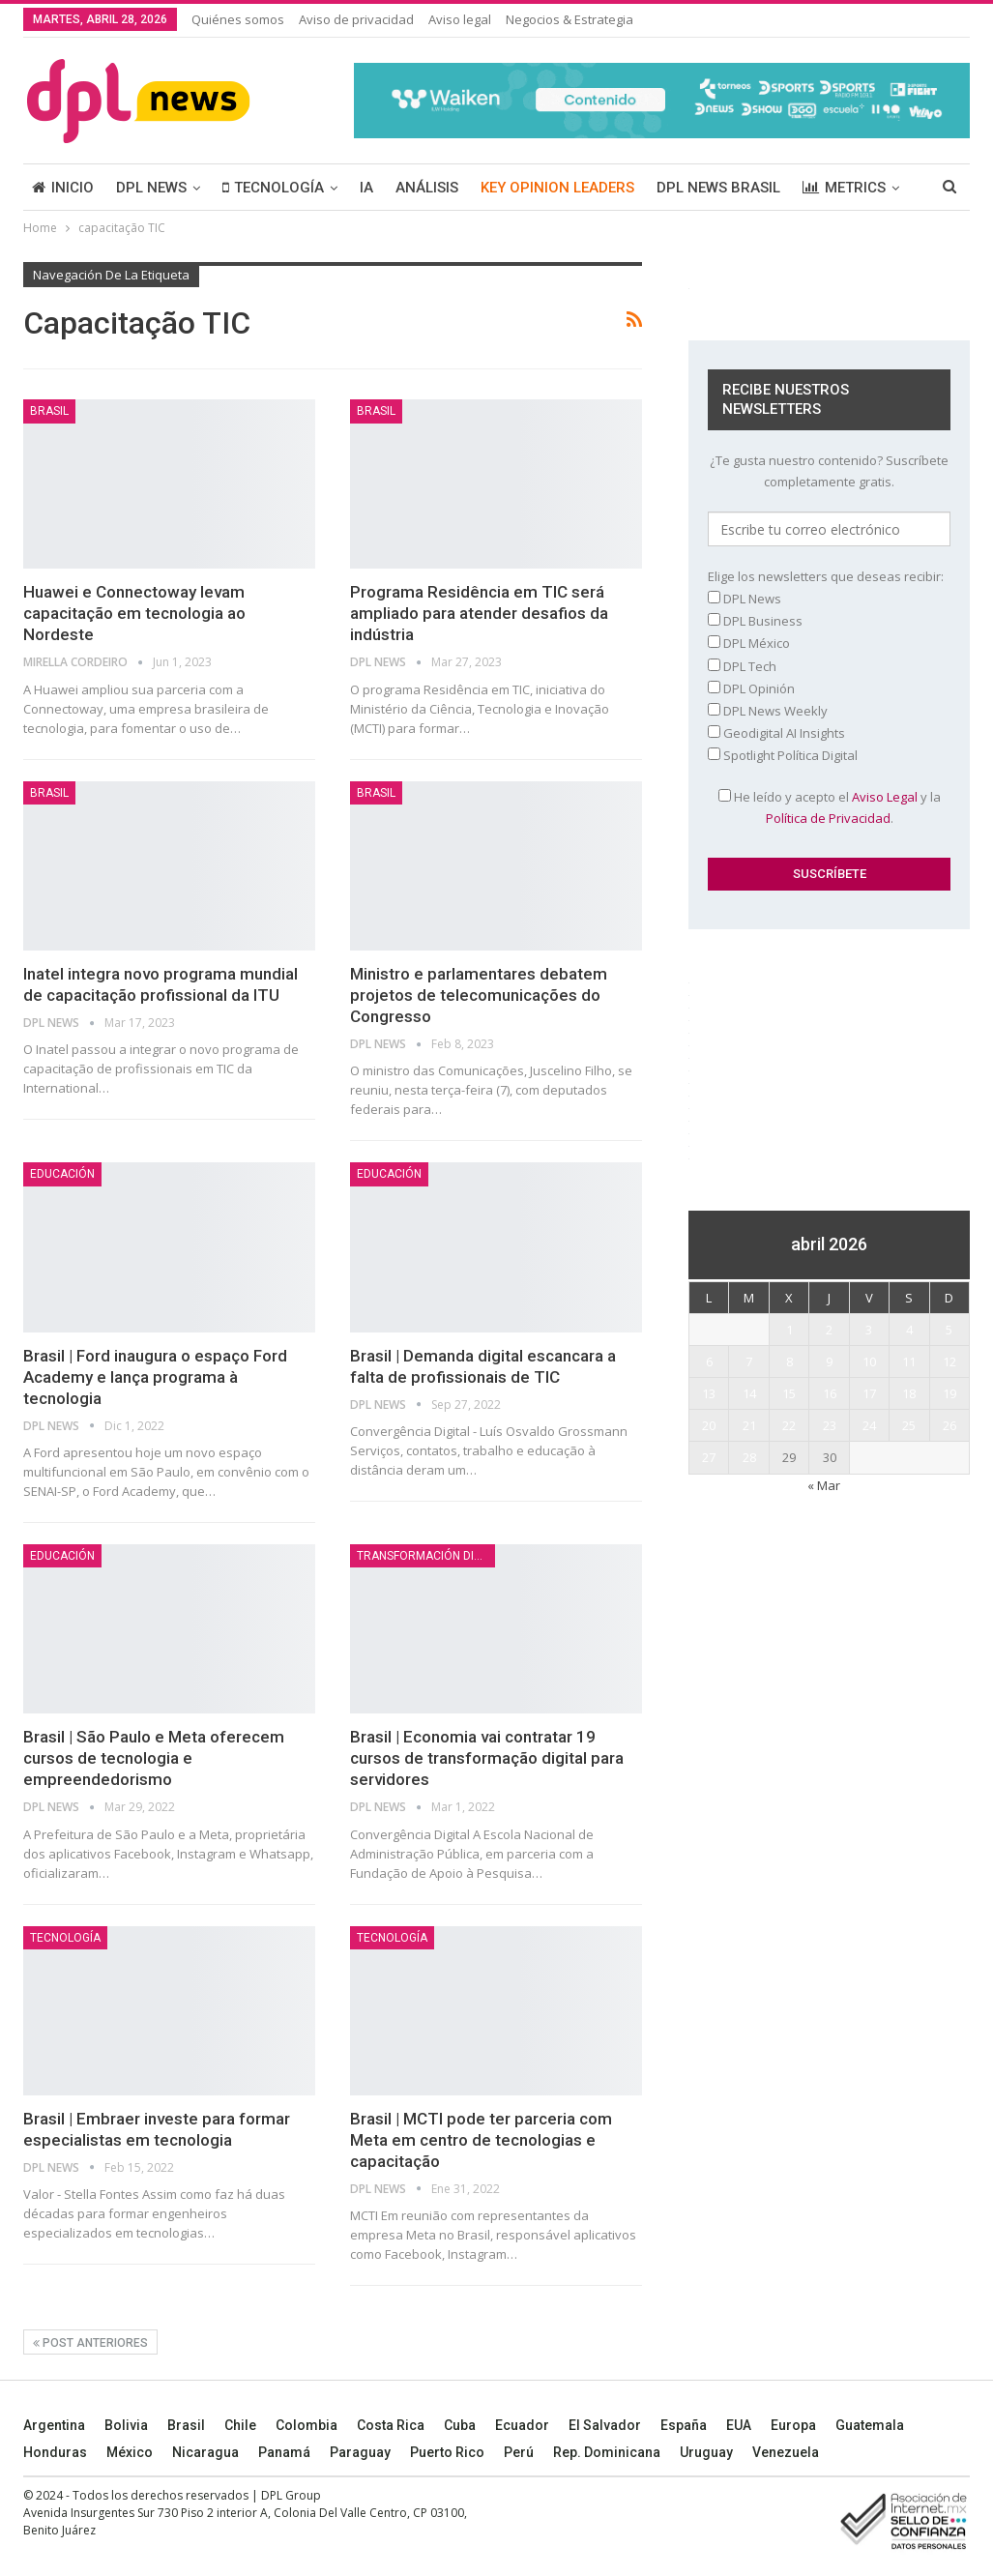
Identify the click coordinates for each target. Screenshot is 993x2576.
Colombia (306, 2425)
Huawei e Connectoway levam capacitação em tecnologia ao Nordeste (134, 613)
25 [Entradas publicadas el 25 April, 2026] (909, 1425)
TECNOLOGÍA (273, 187)
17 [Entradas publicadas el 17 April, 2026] (869, 1393)
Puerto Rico (447, 2452)
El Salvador (605, 2425)
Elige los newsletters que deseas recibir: (826, 576)
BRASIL (49, 411)
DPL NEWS (151, 187)
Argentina (54, 2425)
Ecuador (522, 2425)
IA (366, 187)
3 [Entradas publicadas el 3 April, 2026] (868, 1329)
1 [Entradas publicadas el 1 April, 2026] (789, 1329)
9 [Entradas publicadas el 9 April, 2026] (829, 1361)
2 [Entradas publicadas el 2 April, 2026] (829, 1329)
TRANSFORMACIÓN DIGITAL (426, 1556)
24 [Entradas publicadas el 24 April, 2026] (869, 1425)
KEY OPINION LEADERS (557, 187)
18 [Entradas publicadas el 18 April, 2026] (909, 1393)
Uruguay (706, 2452)
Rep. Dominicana (606, 2452)
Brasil (186, 2425)
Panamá (284, 2452)
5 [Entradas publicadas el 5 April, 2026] (949, 1329)
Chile (240, 2425)
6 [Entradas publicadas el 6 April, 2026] (709, 1361)
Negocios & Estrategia (569, 19)
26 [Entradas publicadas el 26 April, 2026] (949, 1425)
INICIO (63, 187)
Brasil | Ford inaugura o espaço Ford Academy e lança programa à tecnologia (155, 1377)
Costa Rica (390, 2425)
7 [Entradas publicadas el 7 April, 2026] (748, 1361)
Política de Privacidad (828, 818)
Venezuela (785, 2452)
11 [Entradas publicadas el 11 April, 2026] (909, 1361)
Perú (519, 2452)
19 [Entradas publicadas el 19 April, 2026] (949, 1393)
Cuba (460, 2425)
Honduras (55, 2452)
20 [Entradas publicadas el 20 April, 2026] (709, 1425)
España (683, 2425)
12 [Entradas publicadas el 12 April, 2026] (949, 1361)
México (129, 2452)
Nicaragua (205, 2452)
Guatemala (869, 2425)
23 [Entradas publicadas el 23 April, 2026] (829, 1425)
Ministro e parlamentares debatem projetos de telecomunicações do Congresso (478, 995)
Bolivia (126, 2425)
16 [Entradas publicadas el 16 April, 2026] (829, 1393)
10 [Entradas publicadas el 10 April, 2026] (869, 1361)
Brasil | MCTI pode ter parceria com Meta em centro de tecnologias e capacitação (481, 2140)
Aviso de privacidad (356, 19)
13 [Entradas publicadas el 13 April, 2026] (709, 1393)
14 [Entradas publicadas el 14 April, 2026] (749, 1393)
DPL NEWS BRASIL (718, 187)
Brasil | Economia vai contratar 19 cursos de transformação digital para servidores (487, 1758)
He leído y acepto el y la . (829, 807)
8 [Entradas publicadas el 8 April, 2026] (789, 1361)
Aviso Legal (885, 796)
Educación (62, 1174)
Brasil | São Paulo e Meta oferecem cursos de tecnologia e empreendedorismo (153, 1758)
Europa (793, 2425)
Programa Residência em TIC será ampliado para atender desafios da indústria (479, 613)
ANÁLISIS (426, 187)
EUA (738, 2425)
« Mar (823, 1485)
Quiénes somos (237, 19)
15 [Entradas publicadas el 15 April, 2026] (789, 1393)
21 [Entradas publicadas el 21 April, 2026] (749, 1425)
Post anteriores (90, 2343)
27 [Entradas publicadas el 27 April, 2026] (709, 1457)
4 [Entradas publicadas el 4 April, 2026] (909, 1329)
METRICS (844, 187)
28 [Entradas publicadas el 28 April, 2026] (749, 1457)
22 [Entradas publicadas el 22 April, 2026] (789, 1425)
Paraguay (360, 2452)
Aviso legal (459, 19)
